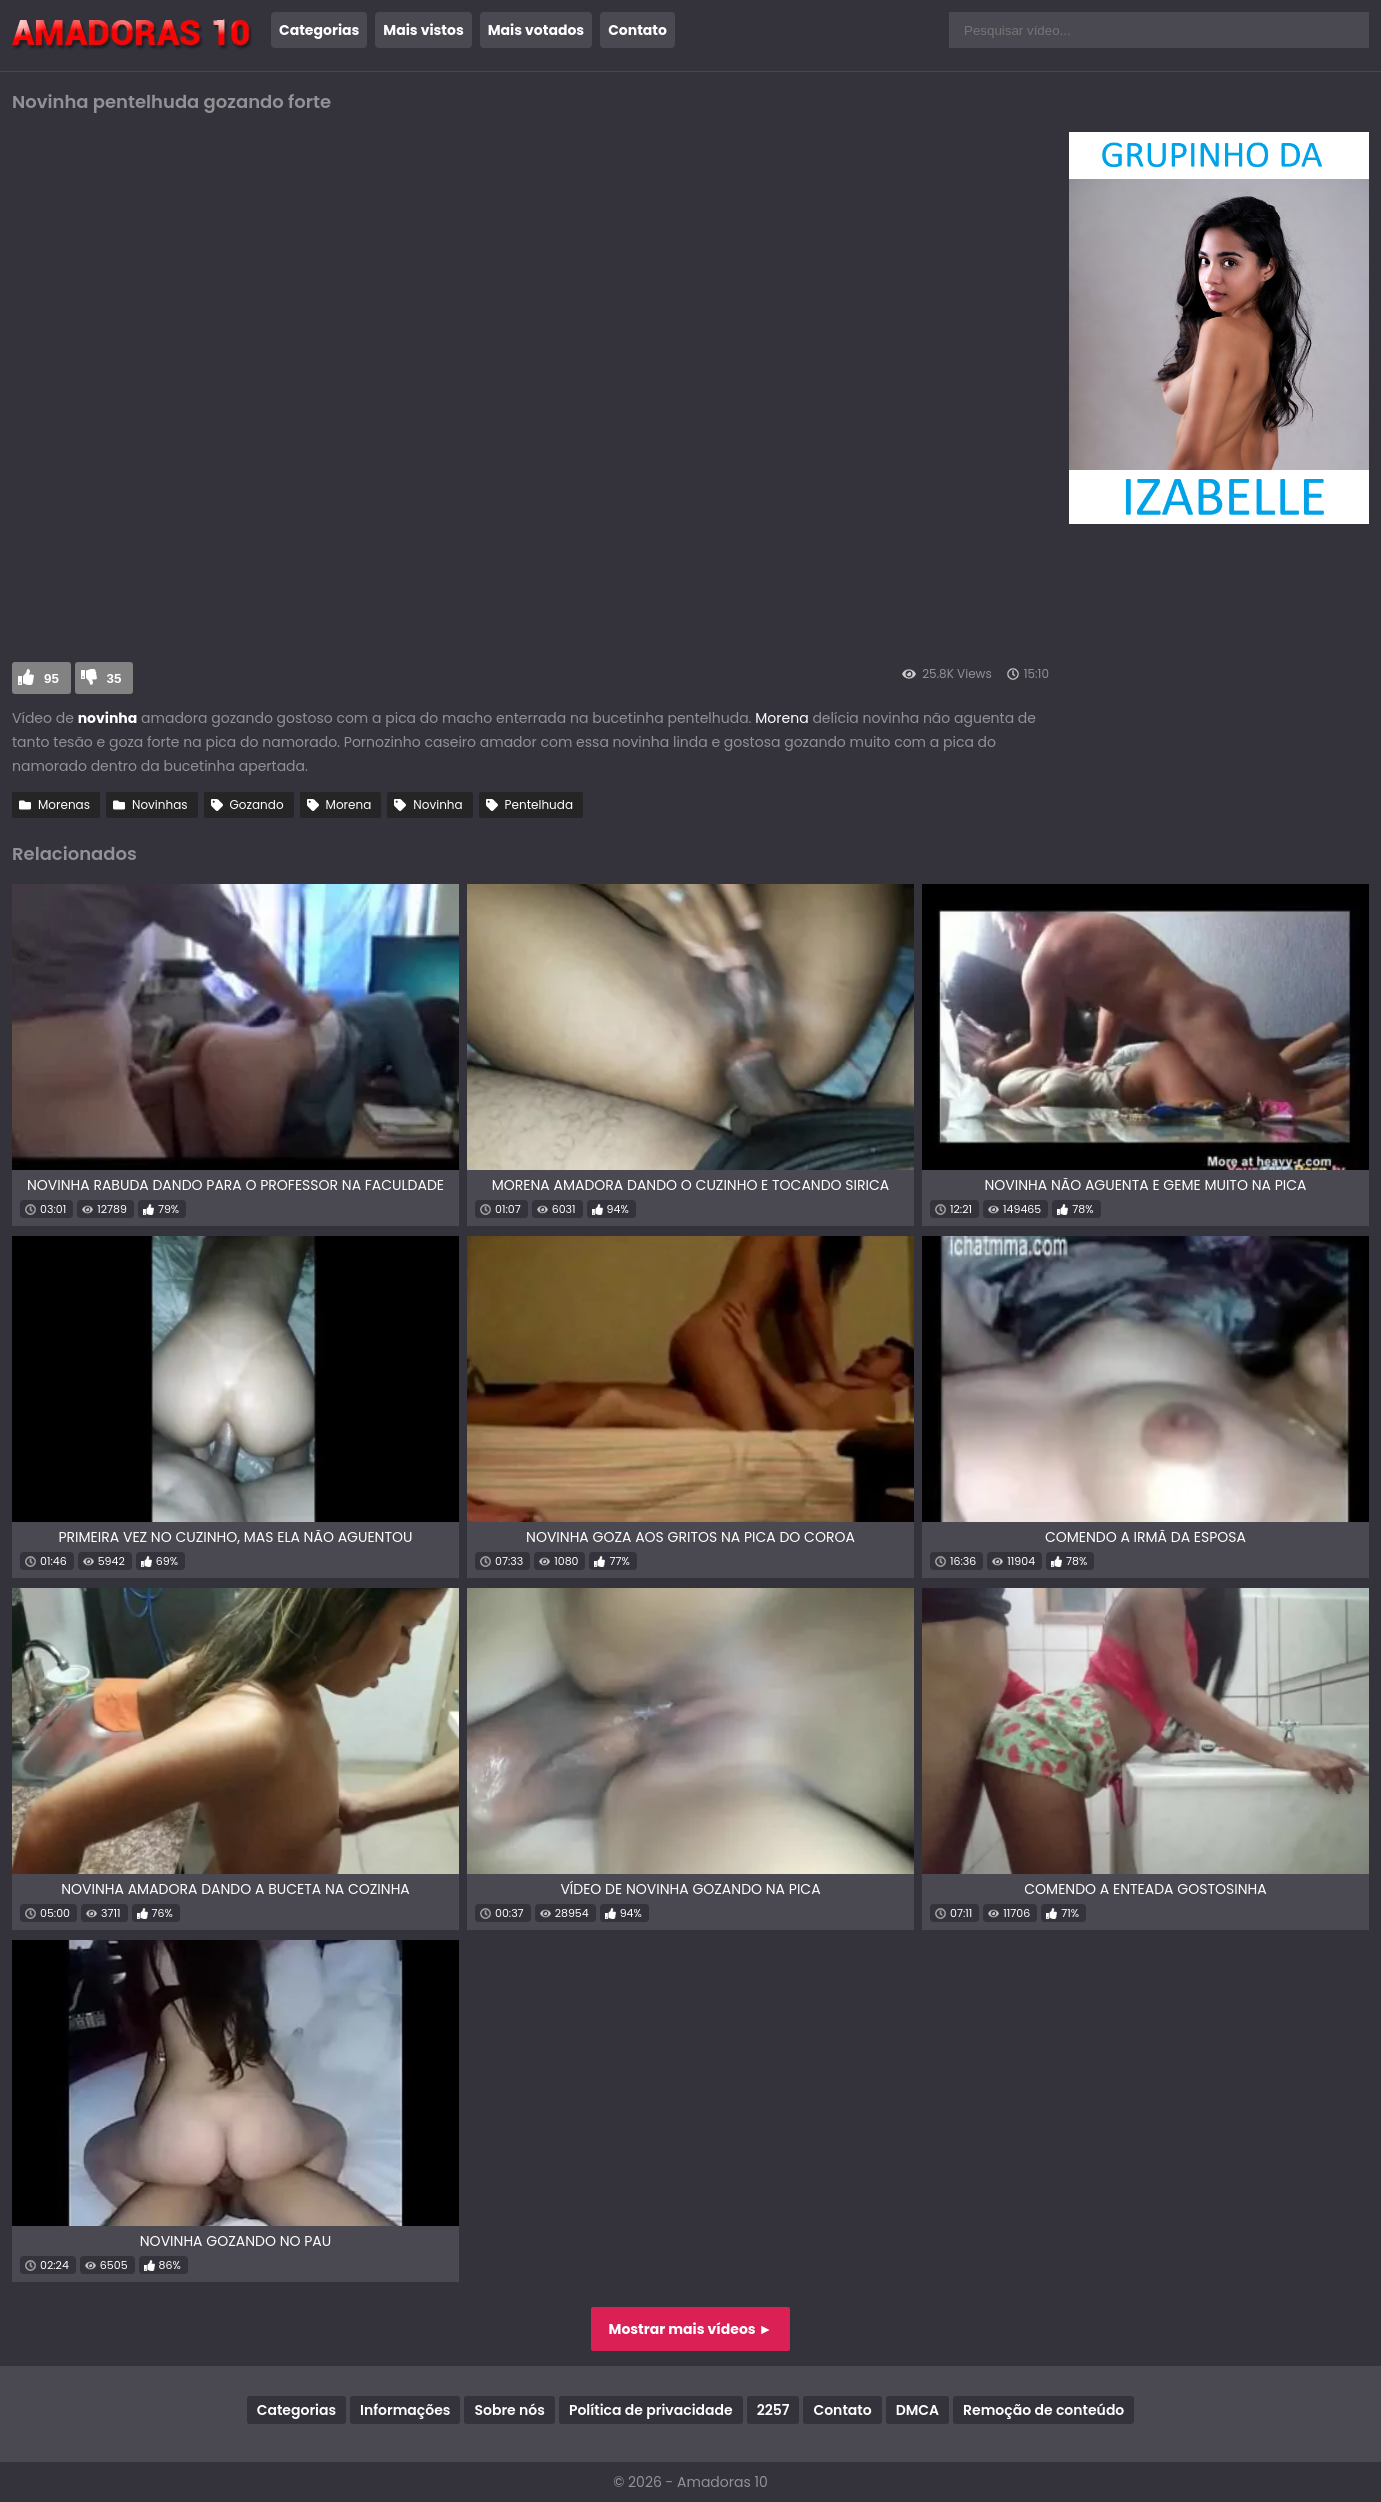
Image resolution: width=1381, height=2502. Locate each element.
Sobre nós (509, 2410)
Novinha (437, 804)
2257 (773, 2410)
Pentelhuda (539, 804)
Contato (637, 30)
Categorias (319, 30)
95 (51, 678)
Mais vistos (423, 30)
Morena (781, 718)
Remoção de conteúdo (1043, 2410)
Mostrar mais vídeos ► (691, 2329)
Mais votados (536, 30)
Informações (405, 2410)
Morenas (64, 804)
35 (114, 678)
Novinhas (160, 804)
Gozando (257, 804)
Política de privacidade (651, 2410)
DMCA (917, 2410)
